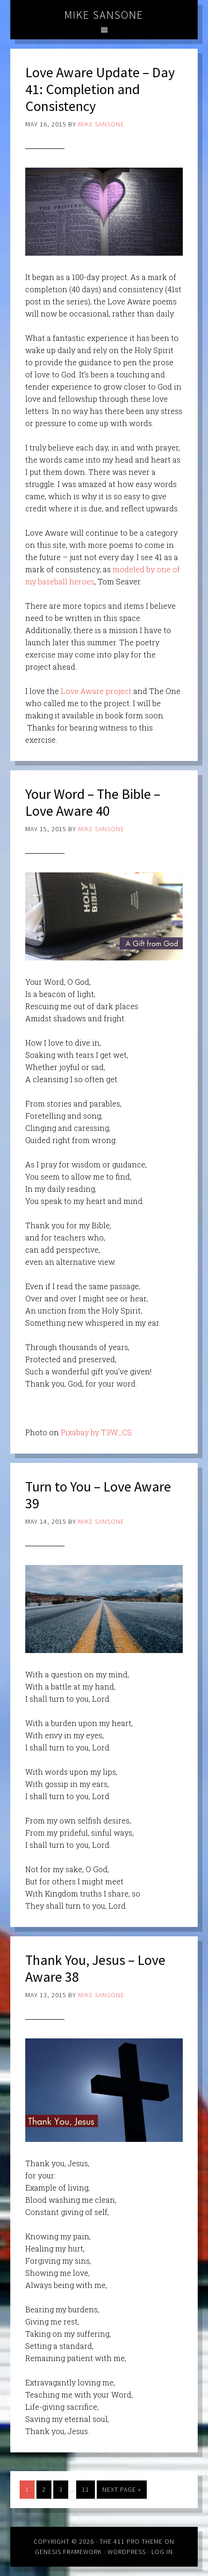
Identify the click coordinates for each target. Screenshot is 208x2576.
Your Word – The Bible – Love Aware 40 (92, 802)
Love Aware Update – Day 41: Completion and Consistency (100, 89)
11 (85, 2489)
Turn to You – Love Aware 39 (98, 1494)
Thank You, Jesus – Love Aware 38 (95, 1968)
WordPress (127, 2551)
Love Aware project (96, 691)
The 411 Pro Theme (131, 2541)
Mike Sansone (104, 14)
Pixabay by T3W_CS (96, 1432)
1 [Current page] (27, 2489)
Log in (162, 2551)
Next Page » (121, 2489)
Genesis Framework (68, 2551)
